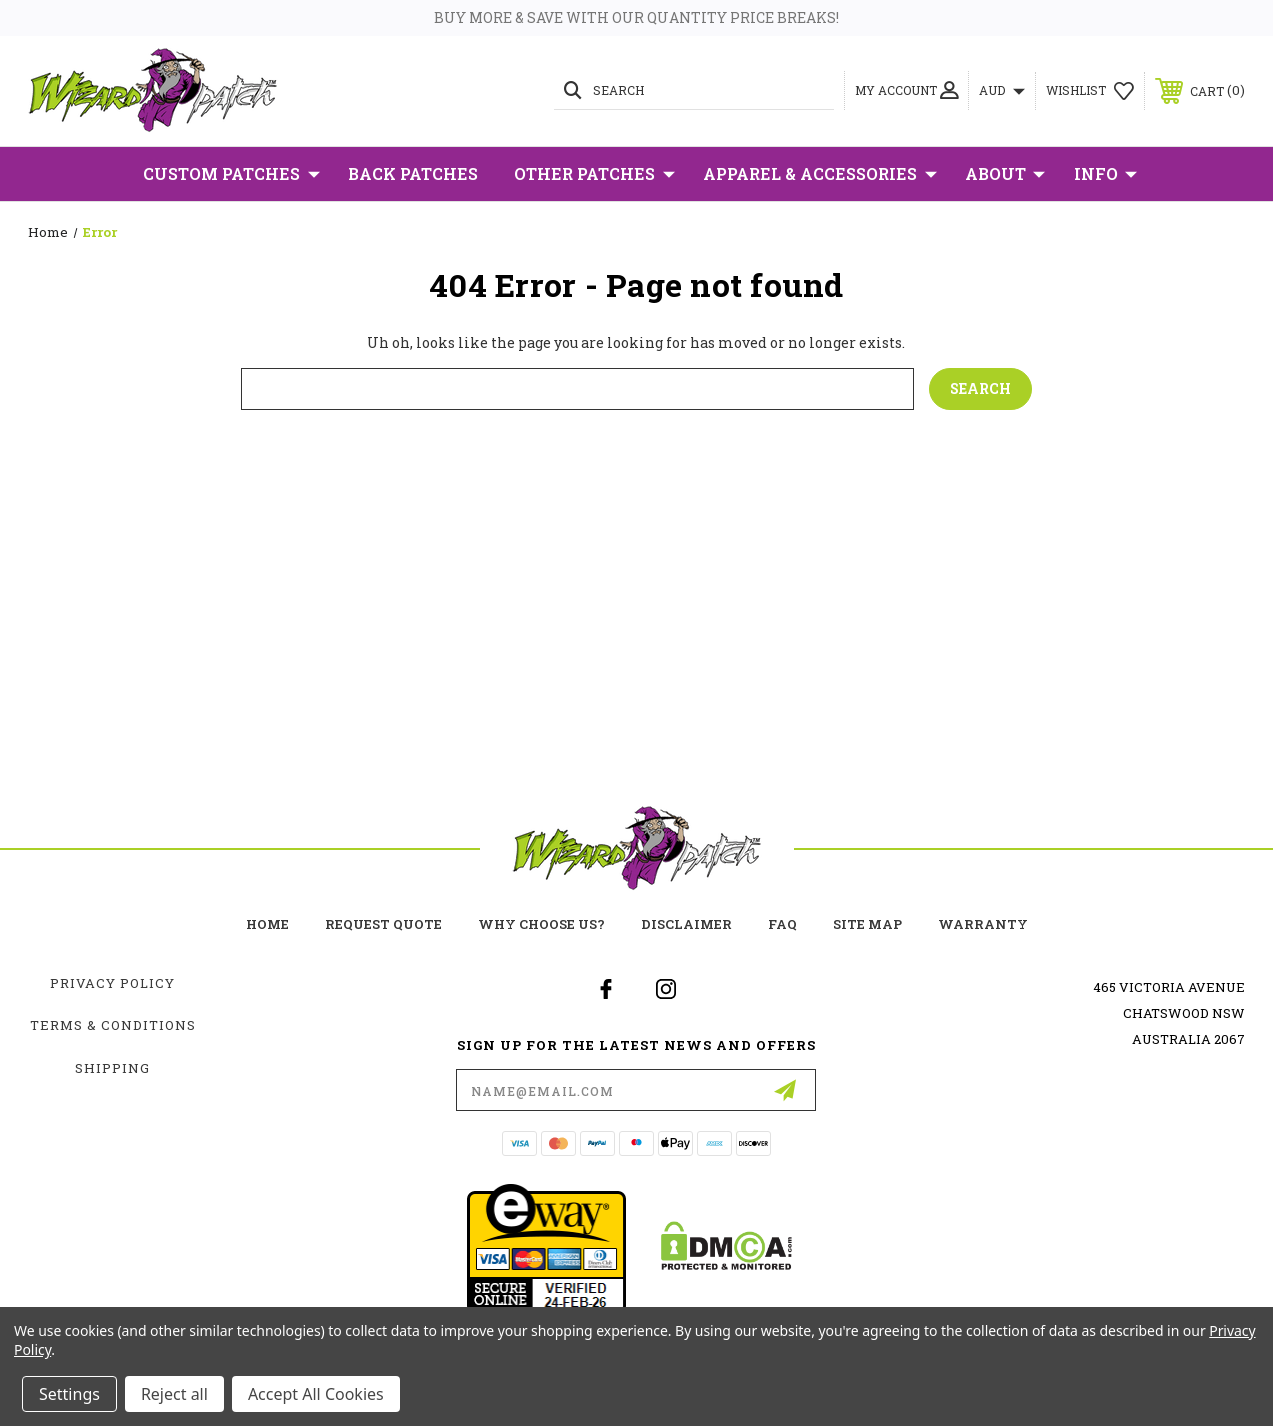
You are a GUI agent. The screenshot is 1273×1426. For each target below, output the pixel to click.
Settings (69, 1394)
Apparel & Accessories (820, 174)
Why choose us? (541, 924)
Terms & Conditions (113, 1025)
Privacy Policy (112, 983)
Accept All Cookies (316, 1394)
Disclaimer (686, 924)
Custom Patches (231, 174)
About (1005, 174)
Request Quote (383, 924)
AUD (1002, 90)
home (267, 924)
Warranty (983, 924)
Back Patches (413, 173)
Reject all (174, 1394)
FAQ (782, 924)
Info (1105, 174)
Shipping (112, 1068)
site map (867, 924)
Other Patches (594, 174)
